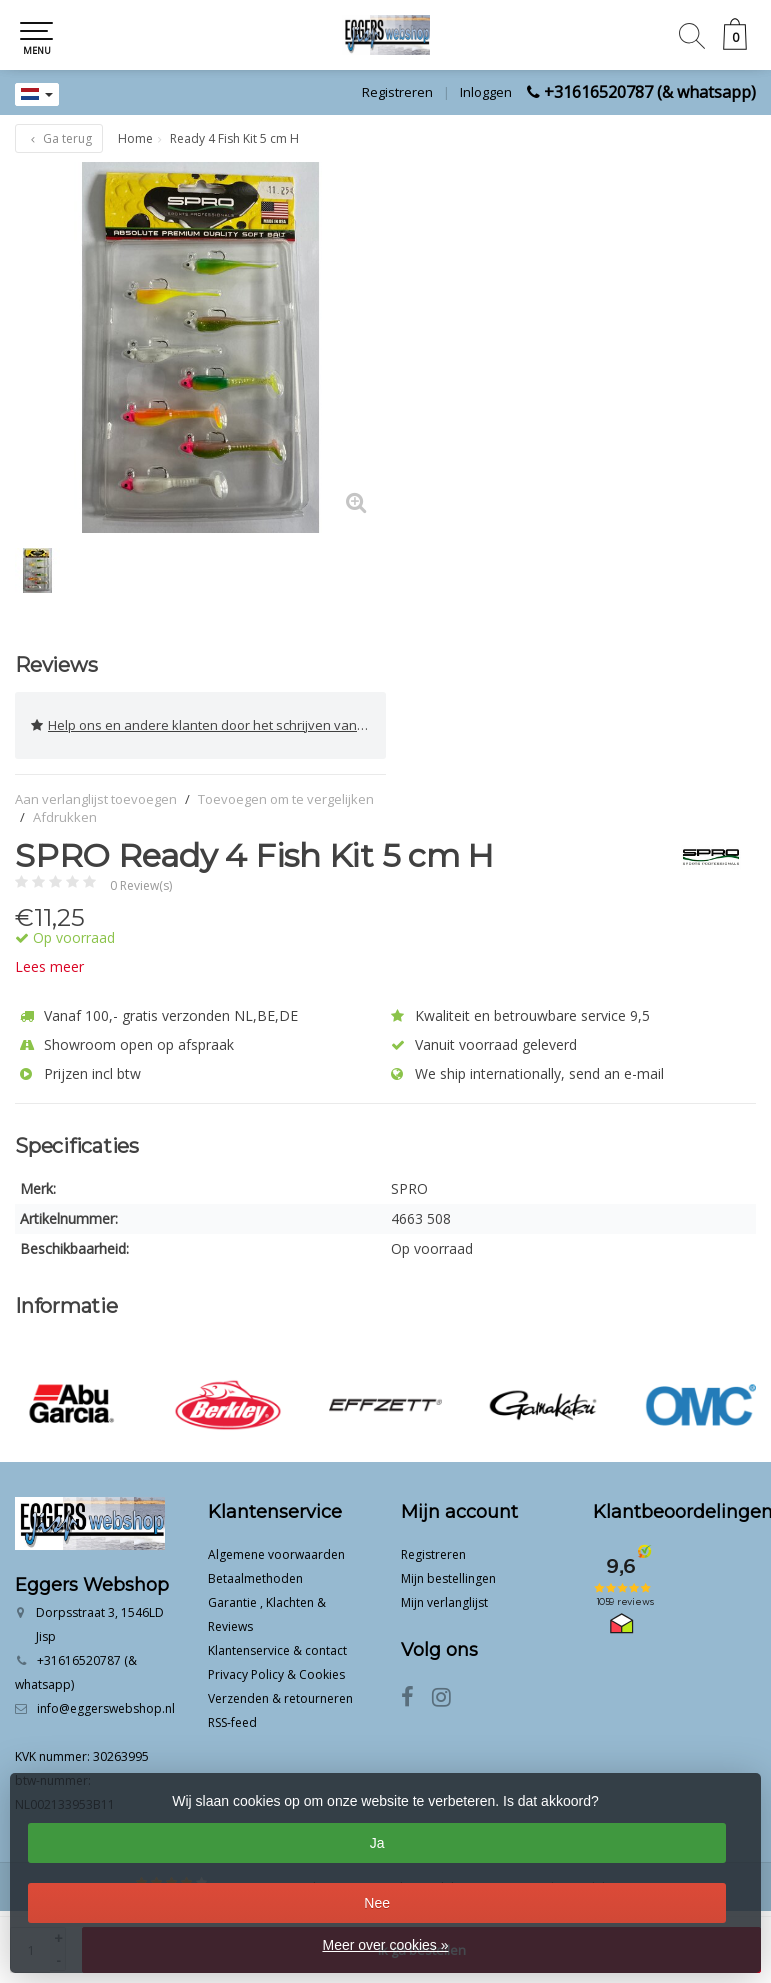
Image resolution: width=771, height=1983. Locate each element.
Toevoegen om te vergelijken (286, 799)
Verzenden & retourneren (280, 1698)
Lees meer (49, 966)
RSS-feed (232, 1722)
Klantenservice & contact (277, 1650)
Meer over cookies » (385, 1945)
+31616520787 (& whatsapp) (650, 92)
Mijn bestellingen (448, 1578)
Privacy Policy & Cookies (276, 1674)
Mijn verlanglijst (444, 1602)
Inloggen (486, 92)
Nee (377, 1903)
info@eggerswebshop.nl (106, 1708)
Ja (377, 1843)
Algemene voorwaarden (276, 1554)
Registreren (397, 92)
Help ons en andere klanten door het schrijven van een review (208, 725)
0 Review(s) (141, 885)
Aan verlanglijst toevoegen (96, 799)
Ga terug (59, 138)
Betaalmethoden (255, 1578)
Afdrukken (65, 817)
